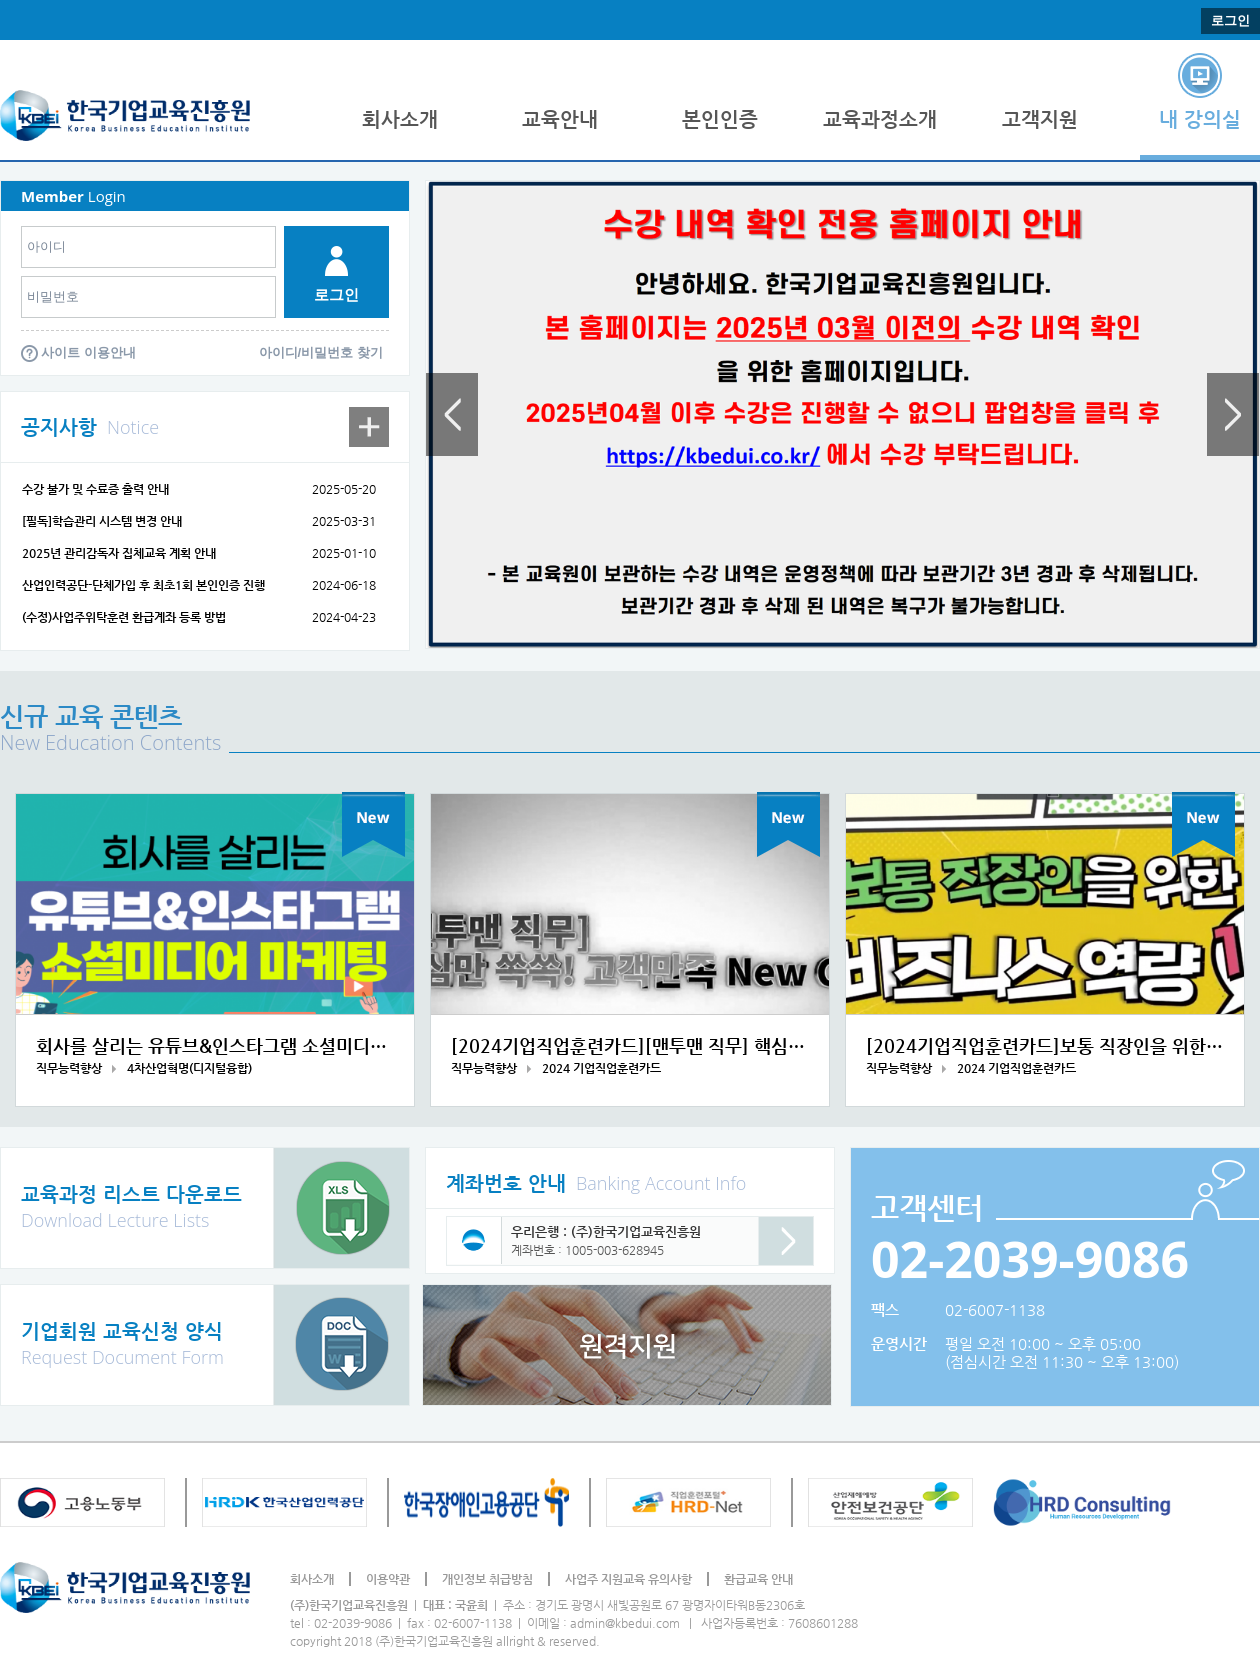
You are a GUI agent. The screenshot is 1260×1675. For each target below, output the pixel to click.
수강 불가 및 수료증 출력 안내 (95, 489)
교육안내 (560, 119)
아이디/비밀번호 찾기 (321, 352)
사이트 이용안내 (88, 352)
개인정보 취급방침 (487, 1579)
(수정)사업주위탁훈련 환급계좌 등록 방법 (124, 617)
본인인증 (720, 119)
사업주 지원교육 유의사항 (628, 1579)
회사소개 (400, 119)
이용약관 (388, 1579)
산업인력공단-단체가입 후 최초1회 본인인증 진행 (143, 585)
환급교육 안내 (758, 1579)
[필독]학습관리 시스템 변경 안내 (102, 521)
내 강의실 (1200, 119)
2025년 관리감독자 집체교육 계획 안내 (119, 553)
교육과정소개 (880, 119)
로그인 (1230, 20)
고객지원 (1040, 119)
